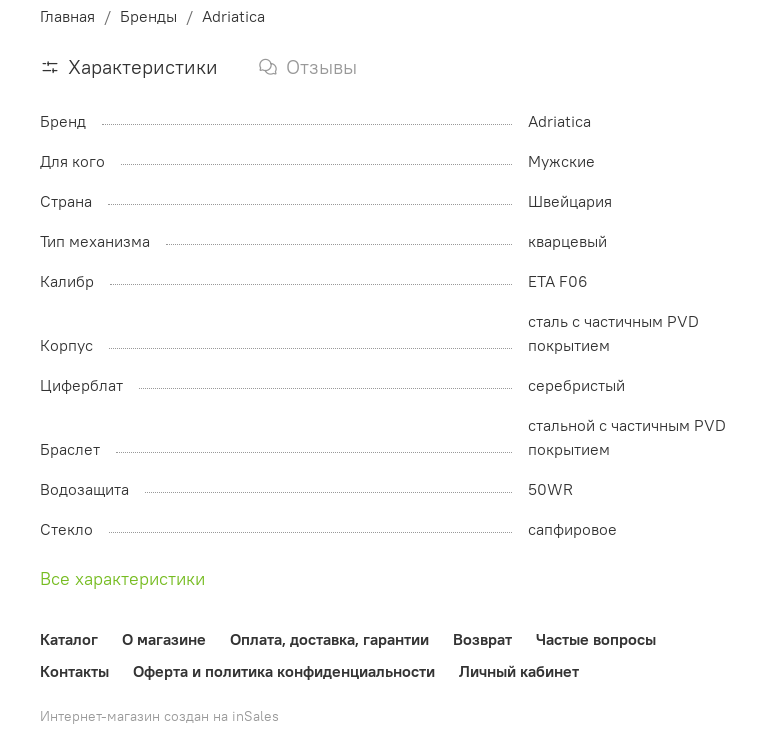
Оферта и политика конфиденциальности (284, 671)
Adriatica (233, 16)
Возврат (482, 639)
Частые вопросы (596, 639)
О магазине (164, 639)
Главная (67, 16)
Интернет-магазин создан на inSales (159, 716)
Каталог (69, 639)
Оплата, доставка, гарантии (329, 639)
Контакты (74, 671)
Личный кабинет (519, 671)
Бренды (148, 16)
